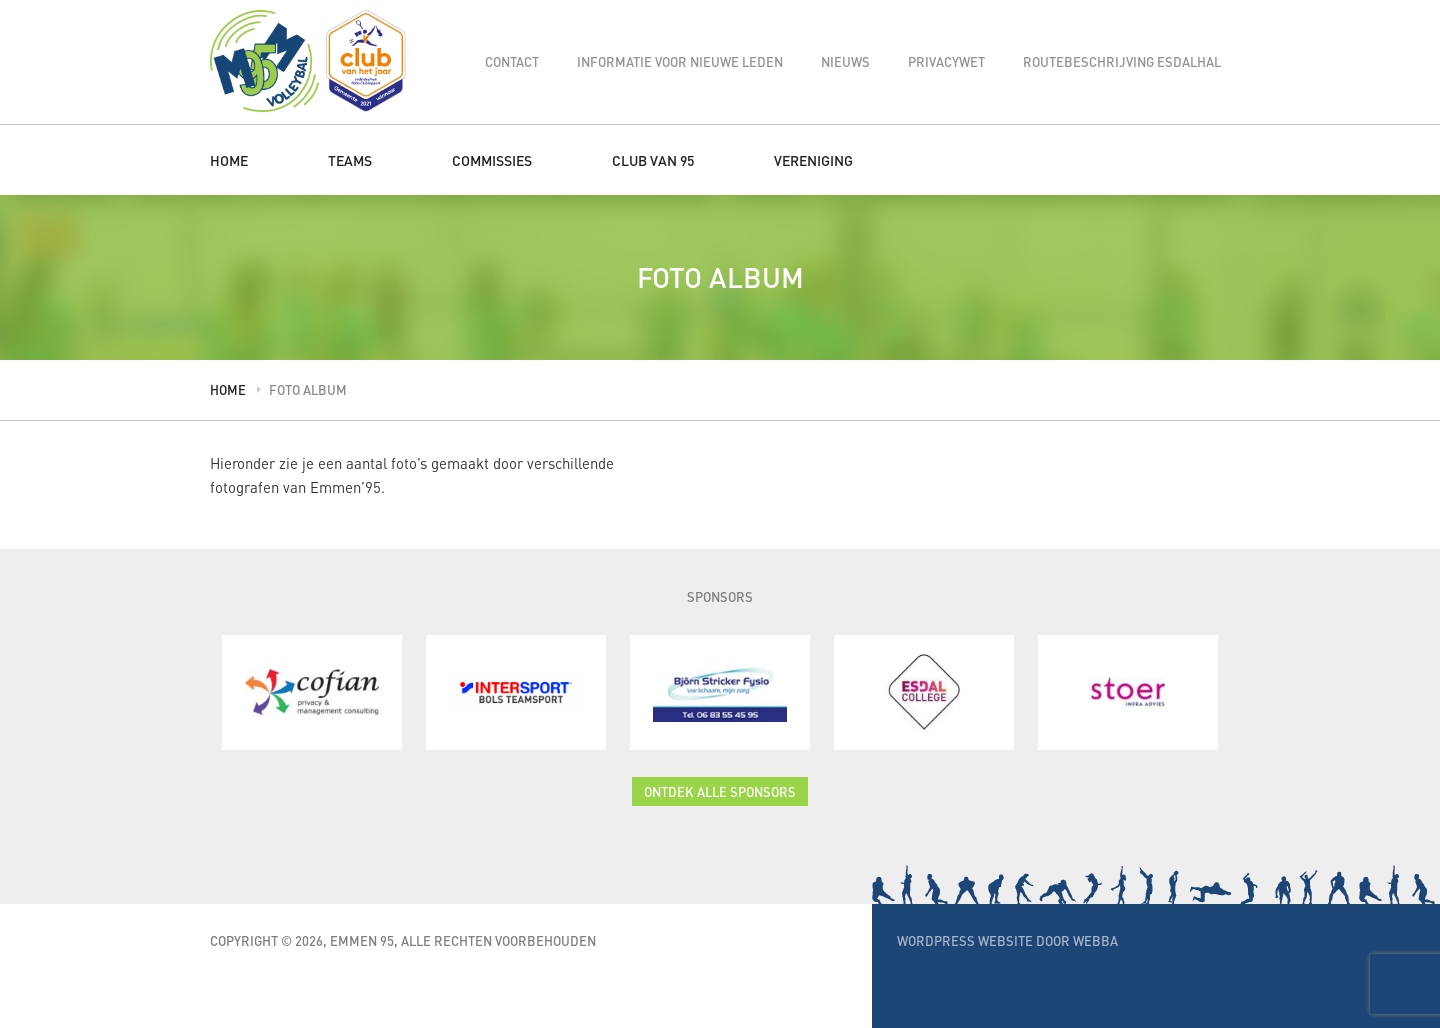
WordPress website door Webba (1007, 940)
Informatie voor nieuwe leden (680, 61)
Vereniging (813, 160)
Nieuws (845, 61)
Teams (350, 160)
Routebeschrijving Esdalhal (1122, 61)
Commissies (492, 160)
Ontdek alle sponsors (720, 791)
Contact (512, 61)
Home (229, 160)
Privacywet (946, 61)
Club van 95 (653, 160)
